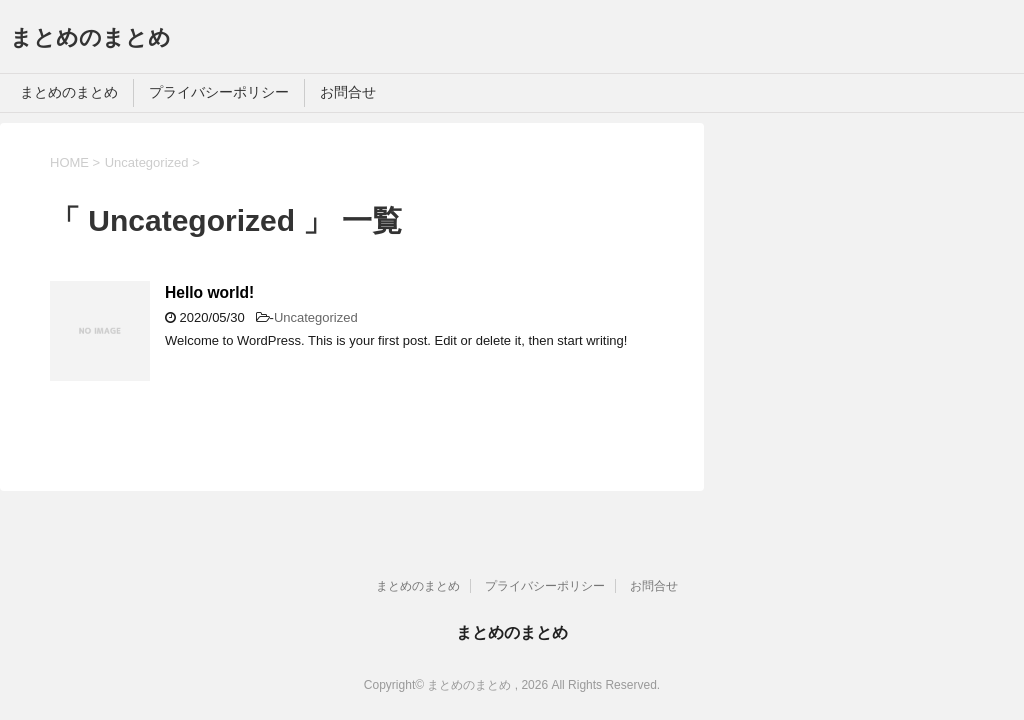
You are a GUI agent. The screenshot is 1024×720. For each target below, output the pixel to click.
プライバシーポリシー (219, 92)
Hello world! (209, 292)
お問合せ (348, 92)
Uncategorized (316, 317)
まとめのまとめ (90, 37)
